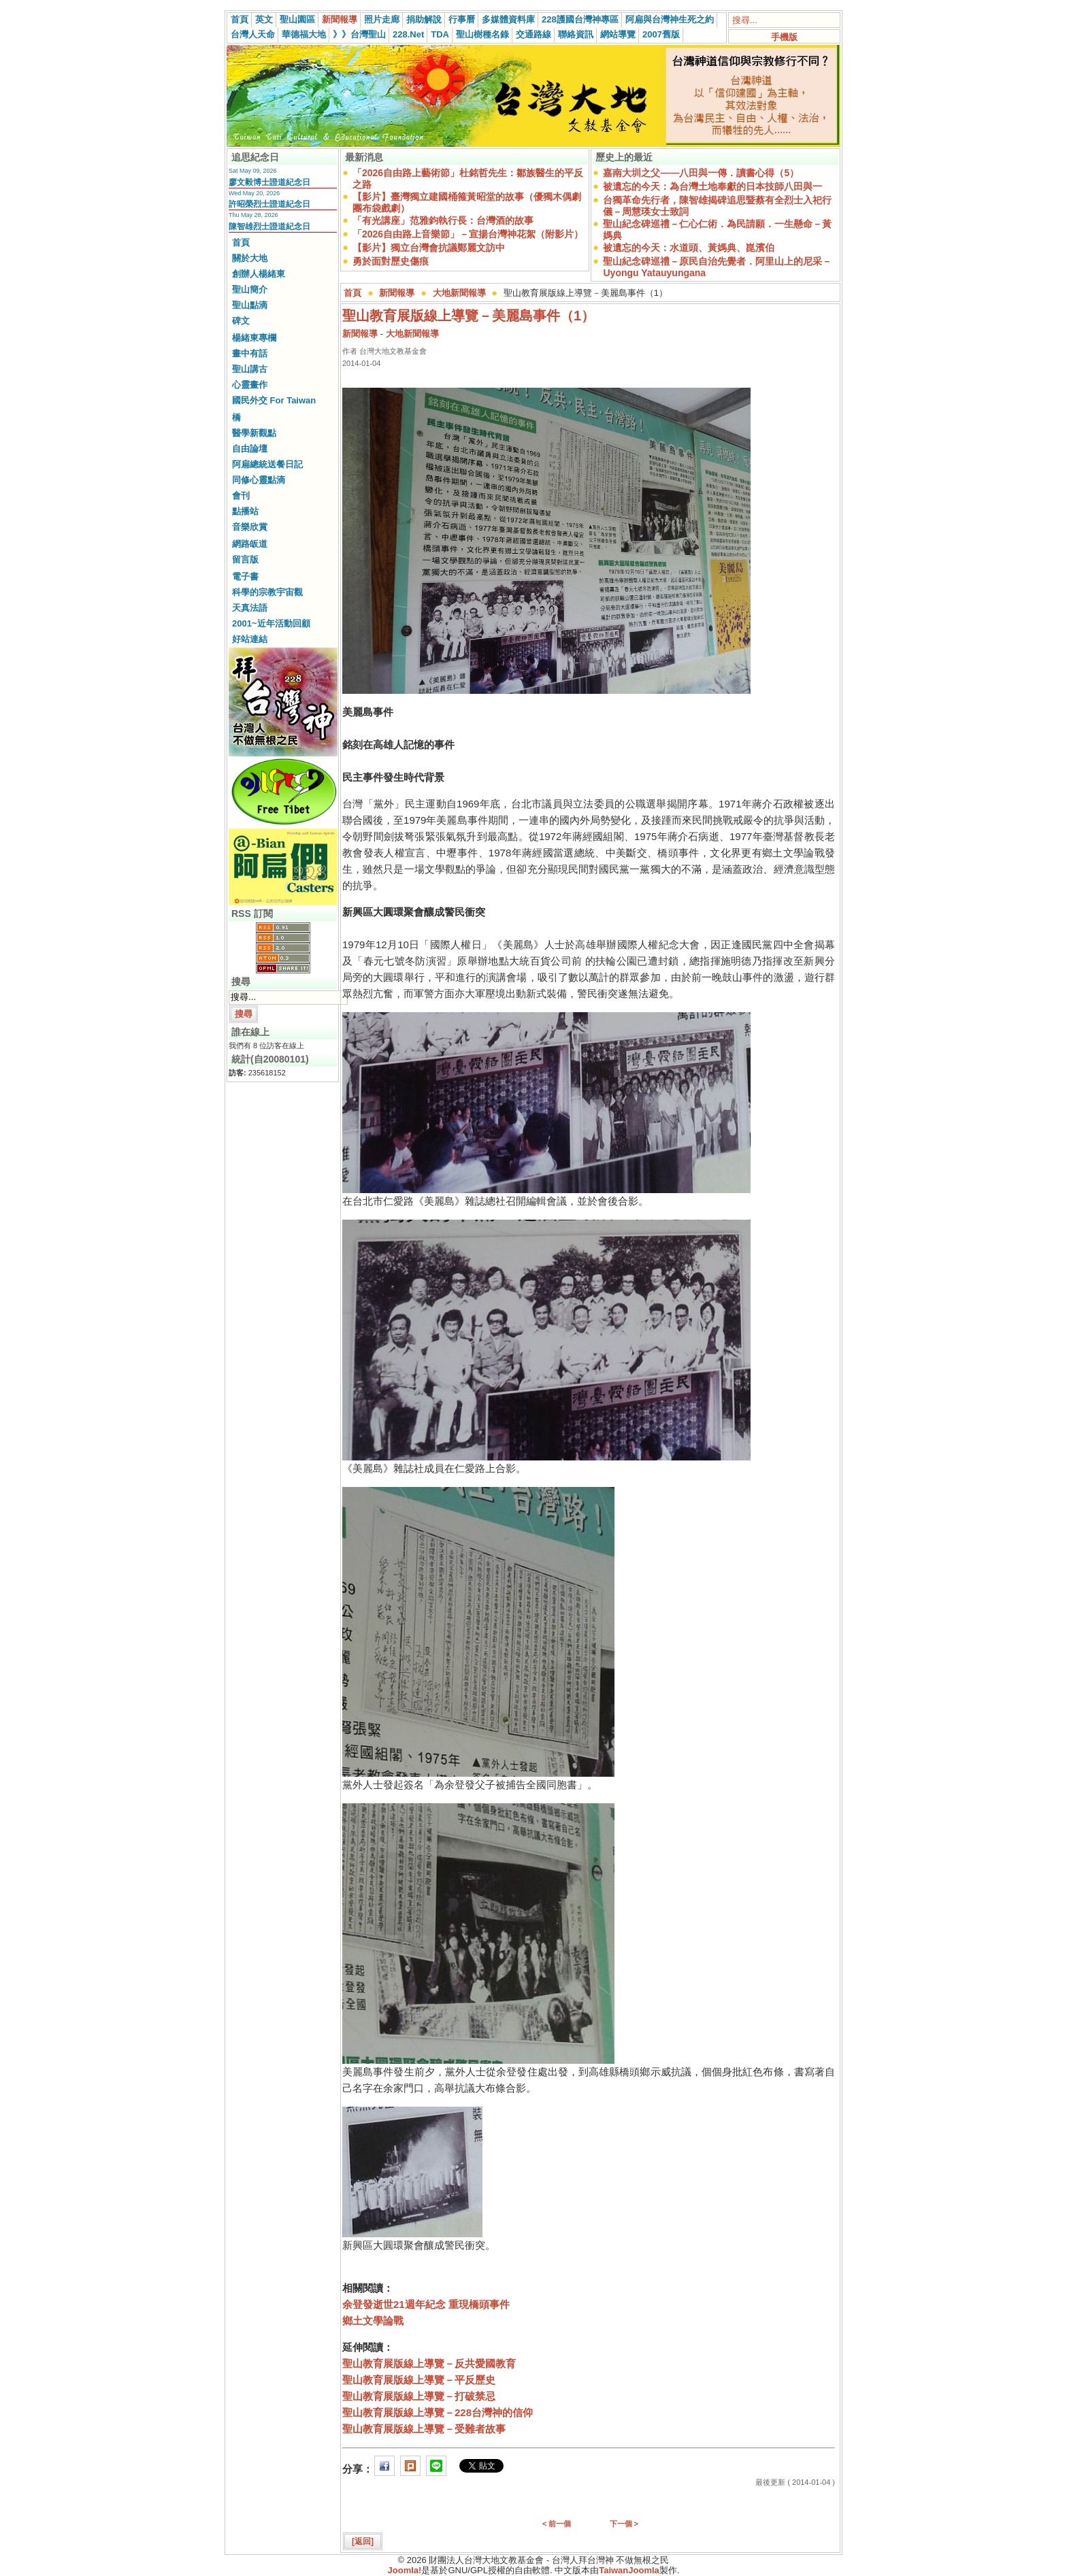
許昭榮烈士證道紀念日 (269, 204)
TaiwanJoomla (629, 2570)
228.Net (408, 34)
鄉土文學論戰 (373, 2320)
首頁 (239, 19)
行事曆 (461, 19)
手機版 (784, 37)
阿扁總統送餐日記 (267, 464)
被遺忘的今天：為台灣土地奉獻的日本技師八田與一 (712, 186)
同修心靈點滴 (258, 480)
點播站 (245, 511)
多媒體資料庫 (508, 19)
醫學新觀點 (254, 433)
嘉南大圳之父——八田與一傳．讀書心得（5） (701, 172)
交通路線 (533, 34)
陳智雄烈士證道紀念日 (269, 226)
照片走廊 (381, 19)
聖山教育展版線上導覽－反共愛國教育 (429, 2363)
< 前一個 (556, 2524)
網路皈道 (249, 544)
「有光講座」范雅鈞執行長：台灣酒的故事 (443, 220)
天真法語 (249, 608)
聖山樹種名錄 (482, 34)
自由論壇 (249, 449)
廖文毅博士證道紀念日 (269, 182)
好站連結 (249, 639)
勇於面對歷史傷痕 (390, 261)
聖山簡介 (249, 289)
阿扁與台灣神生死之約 (669, 19)
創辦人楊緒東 (258, 274)
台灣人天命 (253, 34)
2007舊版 (661, 34)
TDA (440, 34)
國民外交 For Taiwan (274, 400)
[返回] (363, 2541)
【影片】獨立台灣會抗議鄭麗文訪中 (428, 247)
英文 (264, 19)
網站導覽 (618, 34)
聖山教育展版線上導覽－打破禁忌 (418, 2396)
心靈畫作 (249, 385)
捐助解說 (424, 19)
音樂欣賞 (249, 527)
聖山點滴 (249, 305)
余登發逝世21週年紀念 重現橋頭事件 (426, 2304)
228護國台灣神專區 (580, 19)
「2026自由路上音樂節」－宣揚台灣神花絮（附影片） (467, 234)
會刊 (241, 495)
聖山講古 (249, 369)
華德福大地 (304, 34)
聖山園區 (297, 19)
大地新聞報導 (459, 293)
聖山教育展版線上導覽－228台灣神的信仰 (437, 2412)
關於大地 (249, 258)
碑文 (241, 321)
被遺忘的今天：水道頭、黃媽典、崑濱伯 (688, 247)
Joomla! (405, 2570)
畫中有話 (249, 353)
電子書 (245, 576)
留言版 (245, 559)
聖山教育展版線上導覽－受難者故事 (424, 2429)
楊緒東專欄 (254, 338)
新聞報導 (339, 19)
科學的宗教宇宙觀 (267, 592)
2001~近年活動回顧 (271, 623)
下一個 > (624, 2524)
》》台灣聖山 (359, 34)
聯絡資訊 (575, 34)
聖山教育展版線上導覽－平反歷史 (418, 2380)
